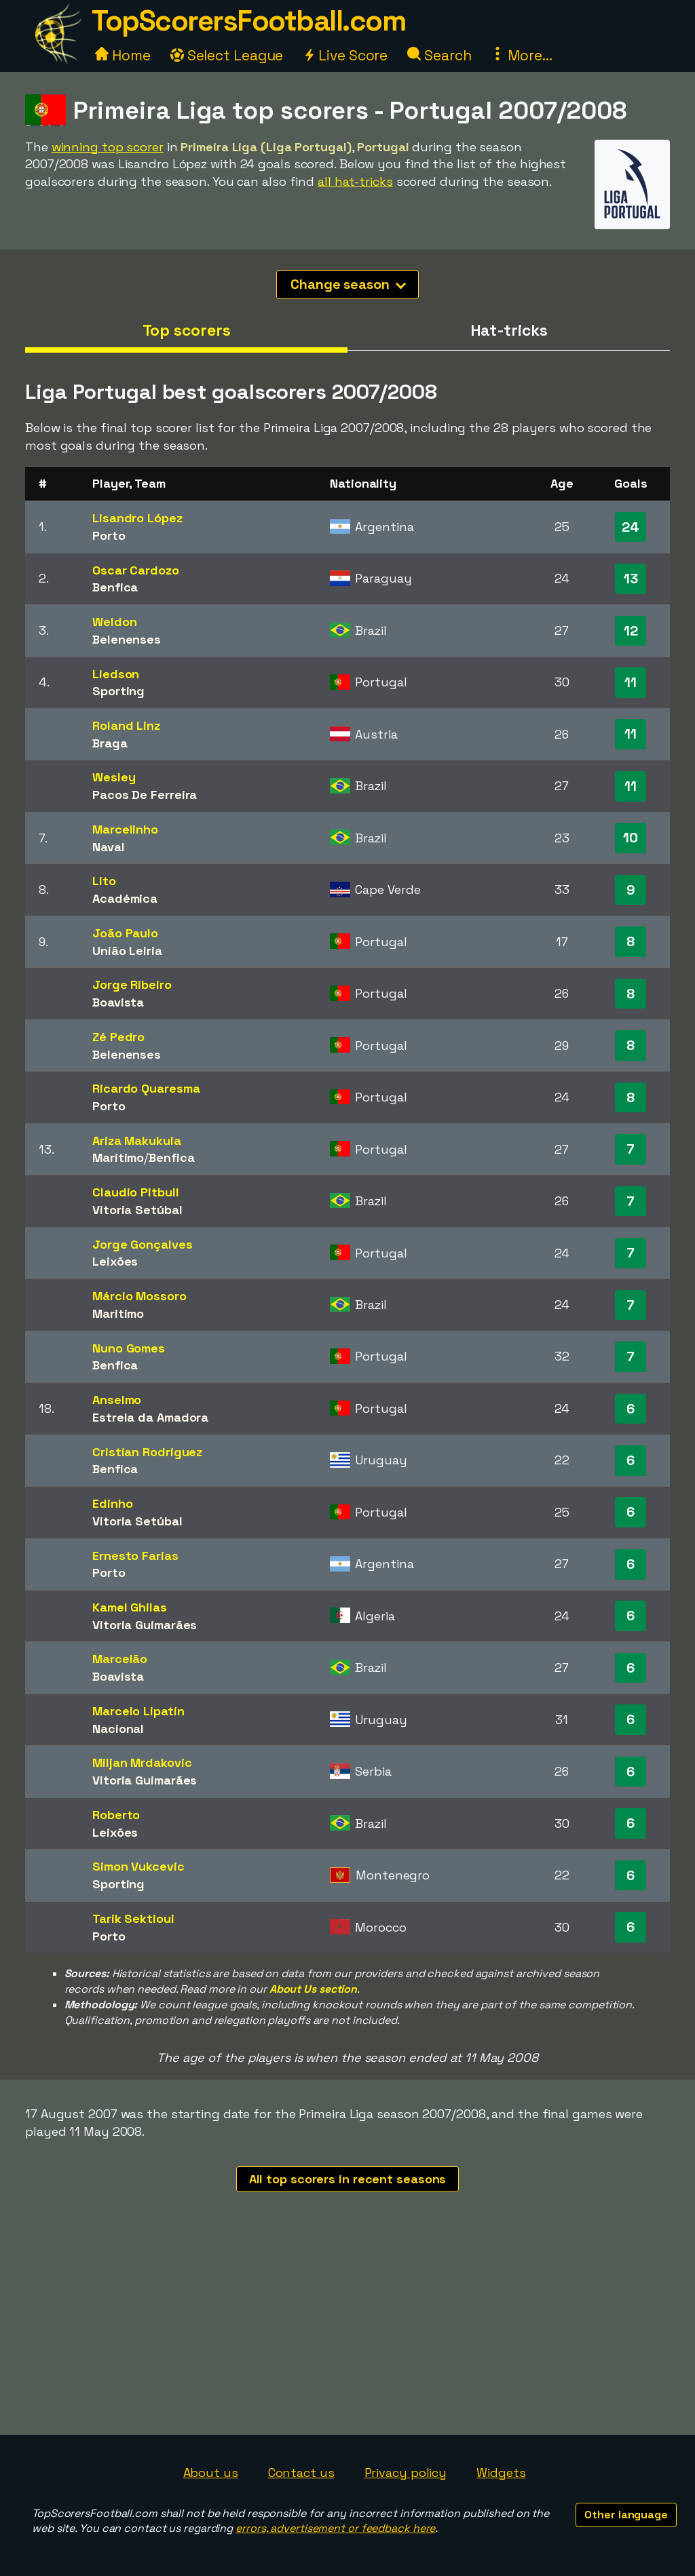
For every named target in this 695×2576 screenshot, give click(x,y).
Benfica (115, 587)
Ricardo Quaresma (146, 1088)
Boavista (118, 1002)
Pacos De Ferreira (144, 794)
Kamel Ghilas (129, 1607)
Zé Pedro (118, 1037)
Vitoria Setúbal (137, 1209)
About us (210, 2472)
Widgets (500, 2472)
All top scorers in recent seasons (348, 2179)
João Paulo (125, 933)
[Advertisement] (347, 2333)
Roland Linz (126, 725)
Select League (227, 55)
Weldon (114, 621)
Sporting (118, 691)
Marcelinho (125, 829)
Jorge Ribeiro (132, 984)
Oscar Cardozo (135, 570)
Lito (104, 881)
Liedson (115, 674)
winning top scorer (108, 147)
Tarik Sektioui (133, 1918)
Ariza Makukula (136, 1140)
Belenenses (126, 639)
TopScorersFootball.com (248, 21)
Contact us (301, 2472)
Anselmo (116, 1399)
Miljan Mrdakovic (141, 1762)
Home (123, 55)
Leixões (115, 1261)
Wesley (113, 777)
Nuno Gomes (128, 1348)
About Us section (313, 1989)
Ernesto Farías (135, 1555)
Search (439, 55)
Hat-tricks (509, 330)
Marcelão (119, 1658)
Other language (626, 2514)
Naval (108, 847)
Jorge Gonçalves (142, 1244)
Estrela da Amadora (150, 1417)
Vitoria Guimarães (144, 1625)
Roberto (116, 1814)
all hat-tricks (355, 181)
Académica (124, 898)
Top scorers (187, 330)
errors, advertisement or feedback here (335, 2528)
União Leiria (127, 950)
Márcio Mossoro (139, 1296)
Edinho (112, 1503)
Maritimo (118, 1157)
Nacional (118, 1728)
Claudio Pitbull (135, 1192)
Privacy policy (405, 2472)
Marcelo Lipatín (138, 1711)
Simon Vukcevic (138, 1866)
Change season (348, 284)
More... (521, 55)
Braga (110, 743)
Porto (109, 535)
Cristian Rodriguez (147, 1452)
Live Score (345, 55)
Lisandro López (137, 518)
